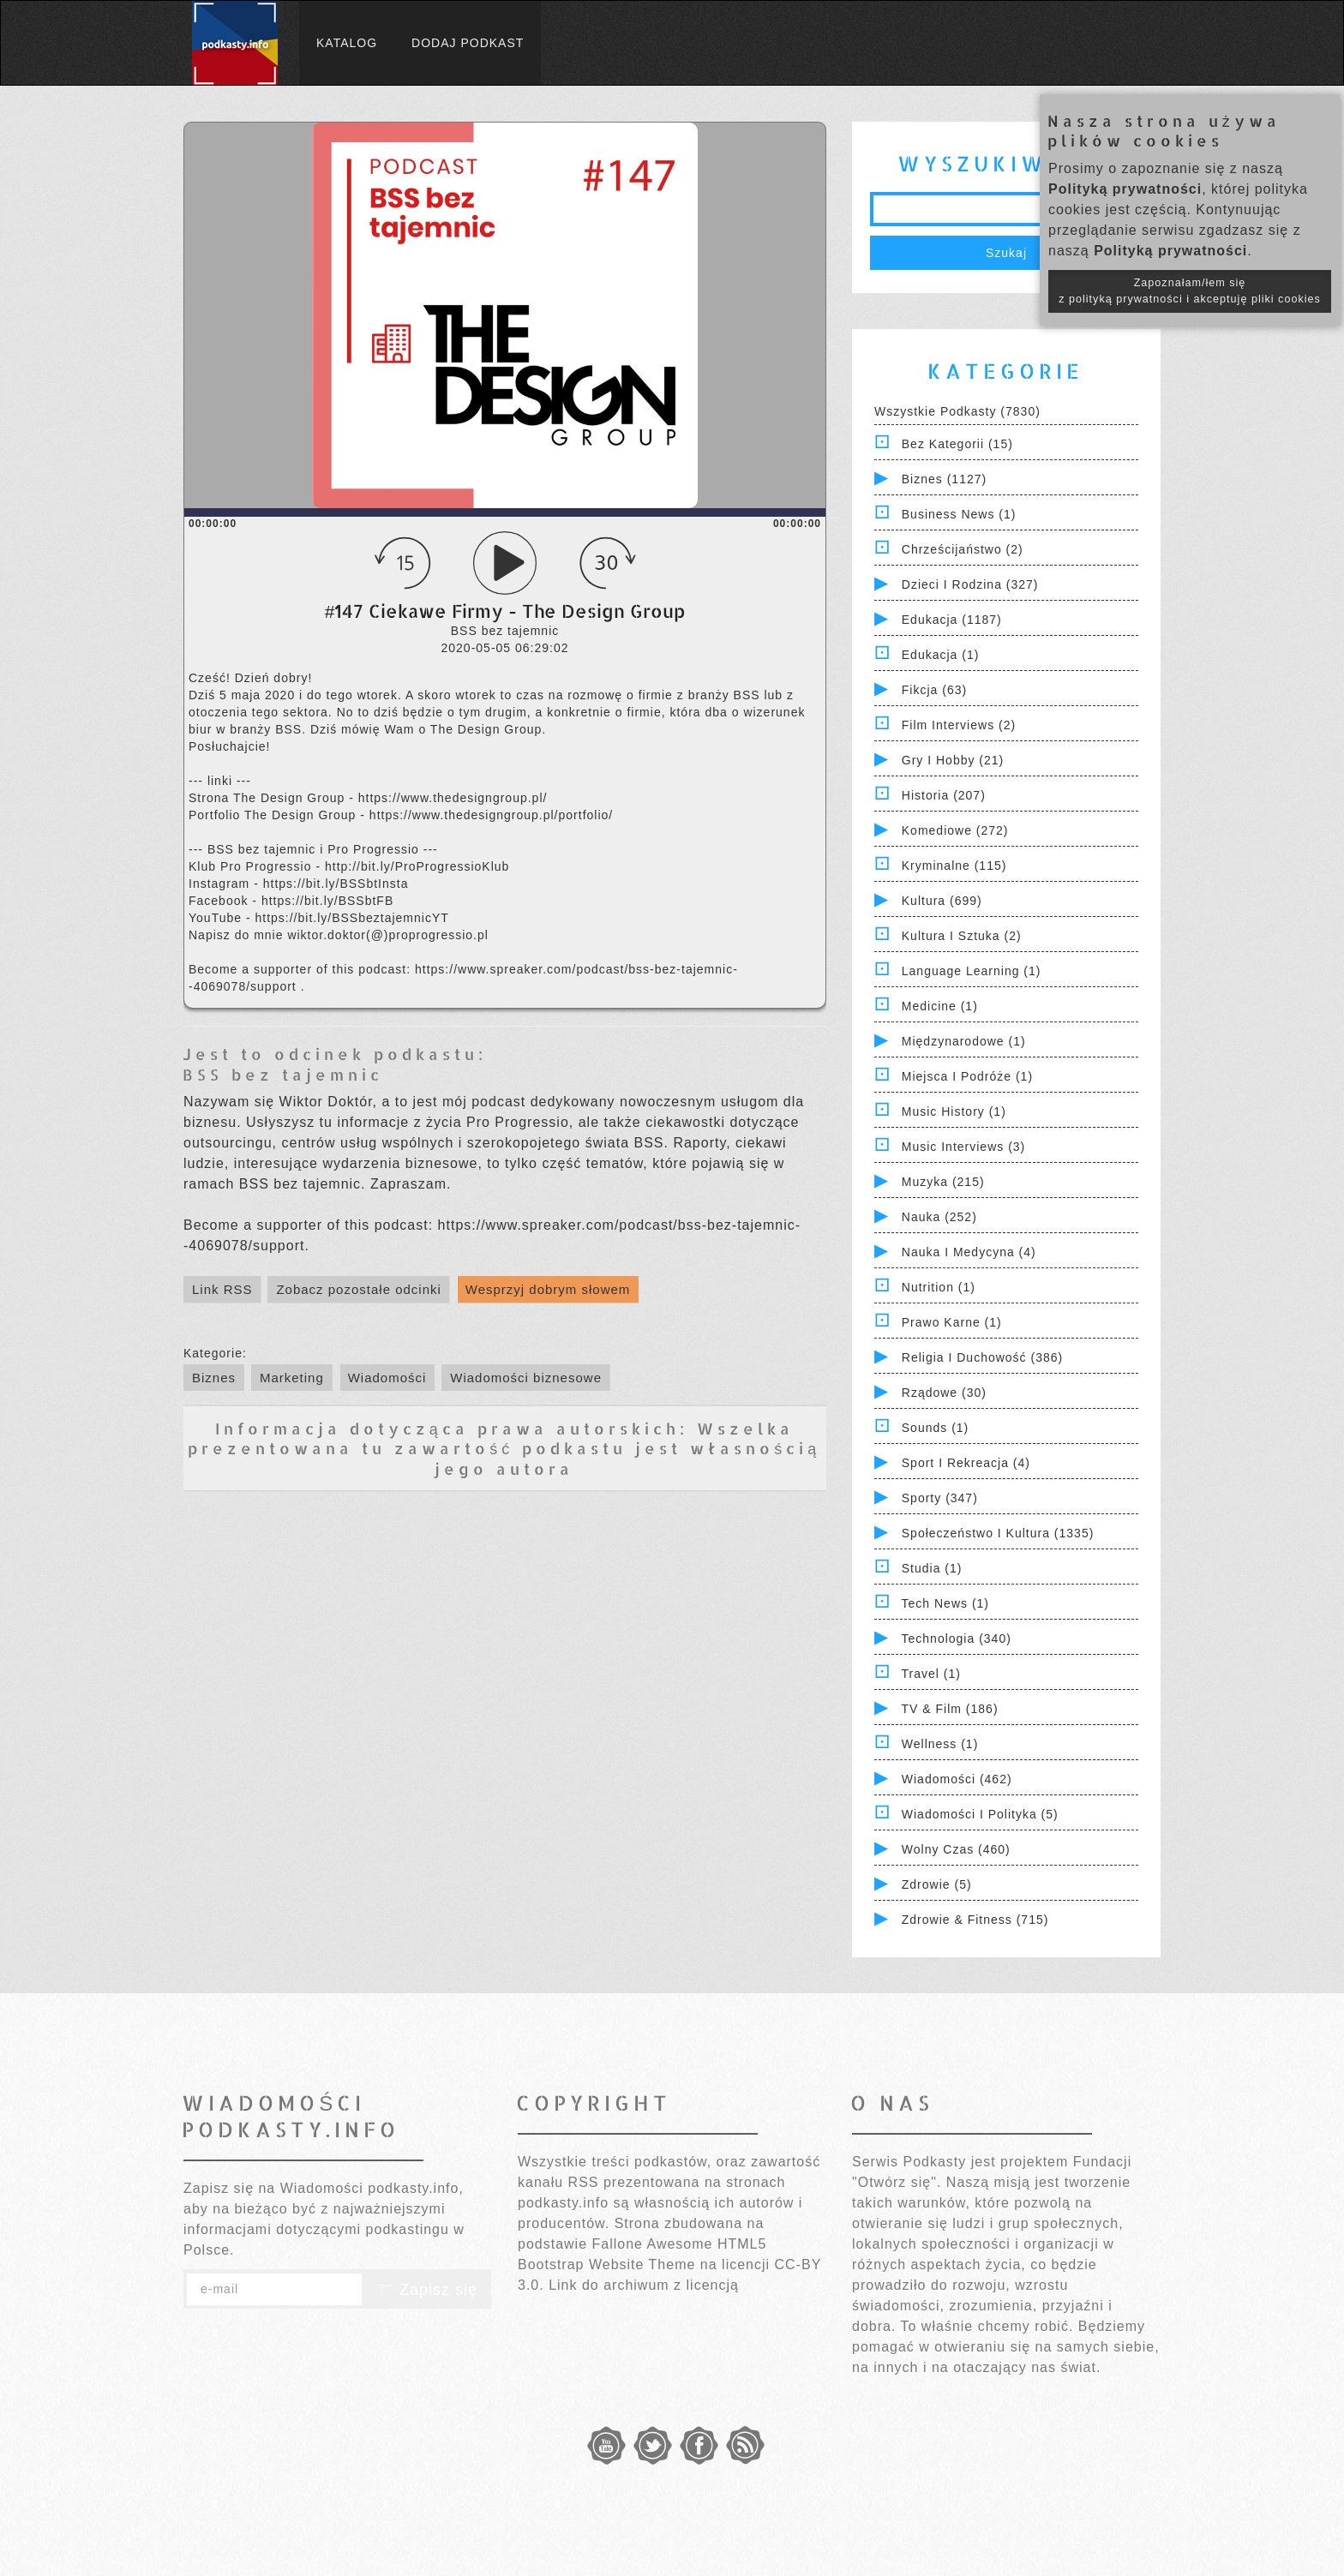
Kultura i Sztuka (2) (962, 936)
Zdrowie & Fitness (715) (975, 1919)
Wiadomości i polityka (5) (980, 1814)
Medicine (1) (940, 1006)
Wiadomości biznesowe (526, 1377)
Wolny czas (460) (956, 1849)
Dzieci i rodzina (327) (970, 584)
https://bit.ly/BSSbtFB (327, 901)
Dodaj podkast (467, 43)
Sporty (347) (940, 1498)
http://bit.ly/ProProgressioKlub (417, 866)
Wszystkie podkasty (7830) (957, 411)
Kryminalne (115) (954, 865)
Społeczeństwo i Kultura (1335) (998, 1533)
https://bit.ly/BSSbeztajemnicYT (351, 918)
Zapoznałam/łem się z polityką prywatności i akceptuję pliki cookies (1190, 291)
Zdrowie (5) (937, 1884)
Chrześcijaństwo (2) (962, 549)
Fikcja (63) (934, 690)
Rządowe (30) (944, 1392)
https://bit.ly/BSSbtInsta (336, 883)
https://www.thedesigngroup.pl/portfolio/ (491, 815)
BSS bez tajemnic (283, 1074)
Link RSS (222, 1289)
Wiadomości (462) (957, 1779)
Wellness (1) (940, 1744)
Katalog (346, 43)
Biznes (214, 1377)
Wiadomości (387, 1377)
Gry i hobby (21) (953, 760)
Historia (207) (944, 795)
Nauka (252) (939, 1217)
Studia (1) (932, 1568)
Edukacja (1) (941, 655)
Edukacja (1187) (952, 619)
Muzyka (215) (943, 1182)
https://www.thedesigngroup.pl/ (453, 798)
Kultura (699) (942, 901)
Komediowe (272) (955, 830)
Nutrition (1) (938, 1287)
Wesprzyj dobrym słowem (548, 1289)
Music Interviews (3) (963, 1146)
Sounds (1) (935, 1428)
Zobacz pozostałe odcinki (358, 1289)
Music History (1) (954, 1111)
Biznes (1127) (944, 479)
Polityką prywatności (1125, 189)
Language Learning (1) (971, 971)
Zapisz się (426, 2289)
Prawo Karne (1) (952, 1322)
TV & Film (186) (950, 1709)
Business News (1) (959, 514)
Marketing (292, 1377)
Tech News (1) (945, 1603)
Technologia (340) (956, 1638)
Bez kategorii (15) (957, 444)
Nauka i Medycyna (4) (969, 1252)
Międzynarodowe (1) (964, 1041)
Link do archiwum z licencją (644, 2285)
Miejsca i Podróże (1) (967, 1076)
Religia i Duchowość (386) (982, 1357)
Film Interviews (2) (959, 725)
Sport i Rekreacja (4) (966, 1463)
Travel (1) (931, 1673)
